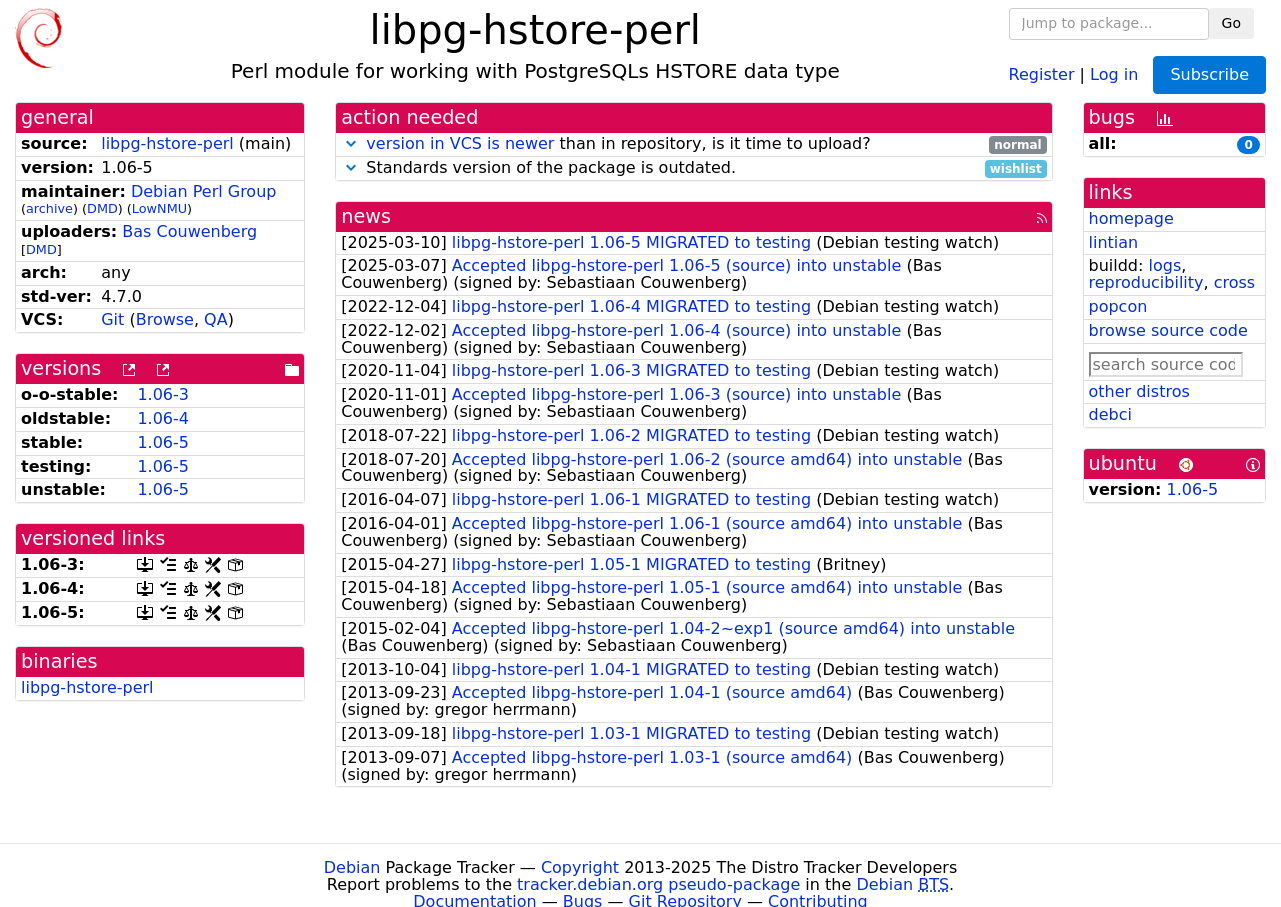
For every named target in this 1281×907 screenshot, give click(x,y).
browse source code (1168, 330)
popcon (1118, 306)
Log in (1114, 73)
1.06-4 (163, 418)
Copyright (580, 867)
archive (49, 208)
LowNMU (159, 208)
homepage (1131, 218)
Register (1042, 73)
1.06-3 (163, 394)
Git (112, 319)
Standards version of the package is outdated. (693, 168)
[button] (351, 143)
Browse (165, 319)
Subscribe (1209, 74)
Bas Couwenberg (189, 231)
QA (216, 319)
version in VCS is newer (460, 143)
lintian (1114, 242)
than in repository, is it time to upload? (693, 144)
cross (1234, 282)
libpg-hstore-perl (167, 143)
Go (1231, 23)
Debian (352, 867)
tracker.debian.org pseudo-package (658, 884)
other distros (1139, 391)
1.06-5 (163, 442)
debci (1110, 414)
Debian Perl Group (204, 191)
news (366, 216)
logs (1164, 265)
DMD (102, 208)
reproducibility (1146, 282)
